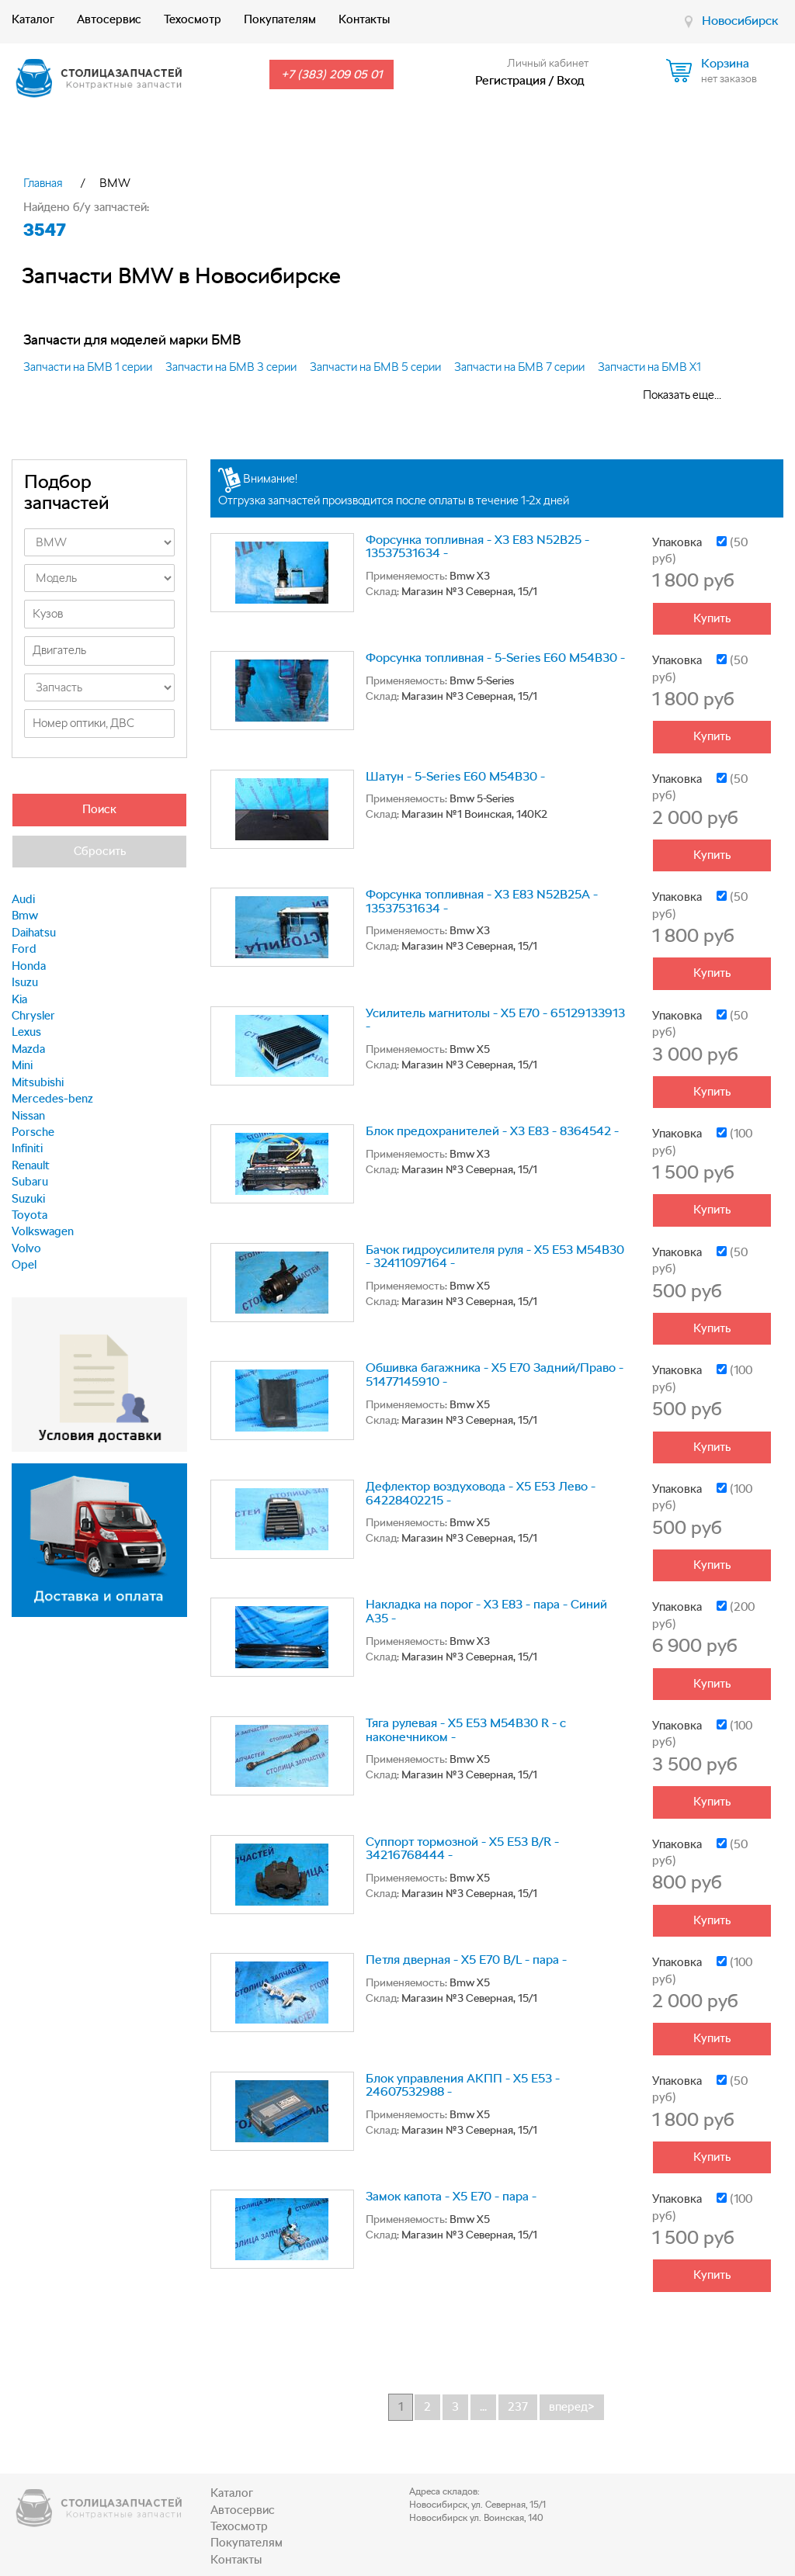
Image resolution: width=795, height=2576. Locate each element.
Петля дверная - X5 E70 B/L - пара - (466, 1959)
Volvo (26, 1248)
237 (518, 2407)
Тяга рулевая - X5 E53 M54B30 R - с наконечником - (466, 1730)
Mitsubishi (38, 1082)
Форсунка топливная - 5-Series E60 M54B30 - (495, 657)
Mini (22, 1065)
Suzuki (28, 1199)
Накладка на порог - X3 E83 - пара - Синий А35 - (486, 1611)
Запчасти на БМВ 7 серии (519, 367)
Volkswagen (43, 1231)
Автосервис (109, 19)
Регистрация (510, 80)
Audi (23, 899)
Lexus (26, 1032)
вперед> (572, 2407)
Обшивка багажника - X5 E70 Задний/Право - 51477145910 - (494, 1374)
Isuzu (25, 982)
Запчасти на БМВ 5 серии (375, 367)
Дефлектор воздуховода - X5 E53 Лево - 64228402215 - (480, 1493)
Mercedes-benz (52, 1099)
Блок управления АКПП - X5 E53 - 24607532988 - (463, 2085)
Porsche (33, 1132)
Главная (43, 183)
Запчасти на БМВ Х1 (649, 367)
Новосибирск (740, 20)
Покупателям (280, 19)
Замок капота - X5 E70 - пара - (451, 2196)
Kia (19, 999)
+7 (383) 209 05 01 (331, 74)
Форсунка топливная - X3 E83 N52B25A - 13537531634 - (482, 901)
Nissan (28, 1116)
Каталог (33, 19)
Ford (24, 949)
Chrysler (33, 1016)
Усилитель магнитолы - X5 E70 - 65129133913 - (495, 1020)
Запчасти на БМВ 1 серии (87, 367)
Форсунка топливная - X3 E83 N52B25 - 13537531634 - (477, 546)
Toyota (29, 1215)
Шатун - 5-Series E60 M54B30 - (455, 776)
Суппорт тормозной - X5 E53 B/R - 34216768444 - (462, 1848)
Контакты (364, 19)
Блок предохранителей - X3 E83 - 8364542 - (492, 1131)
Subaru (30, 1182)
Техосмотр (192, 19)
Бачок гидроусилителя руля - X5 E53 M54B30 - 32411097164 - (495, 1256)
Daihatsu (34, 933)
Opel (24, 1265)
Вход (571, 80)
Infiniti (27, 1148)
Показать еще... (682, 395)
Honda (29, 966)
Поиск (99, 809)
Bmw (25, 916)
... (483, 2407)
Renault (31, 1165)
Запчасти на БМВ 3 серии (231, 367)
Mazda (28, 1049)
